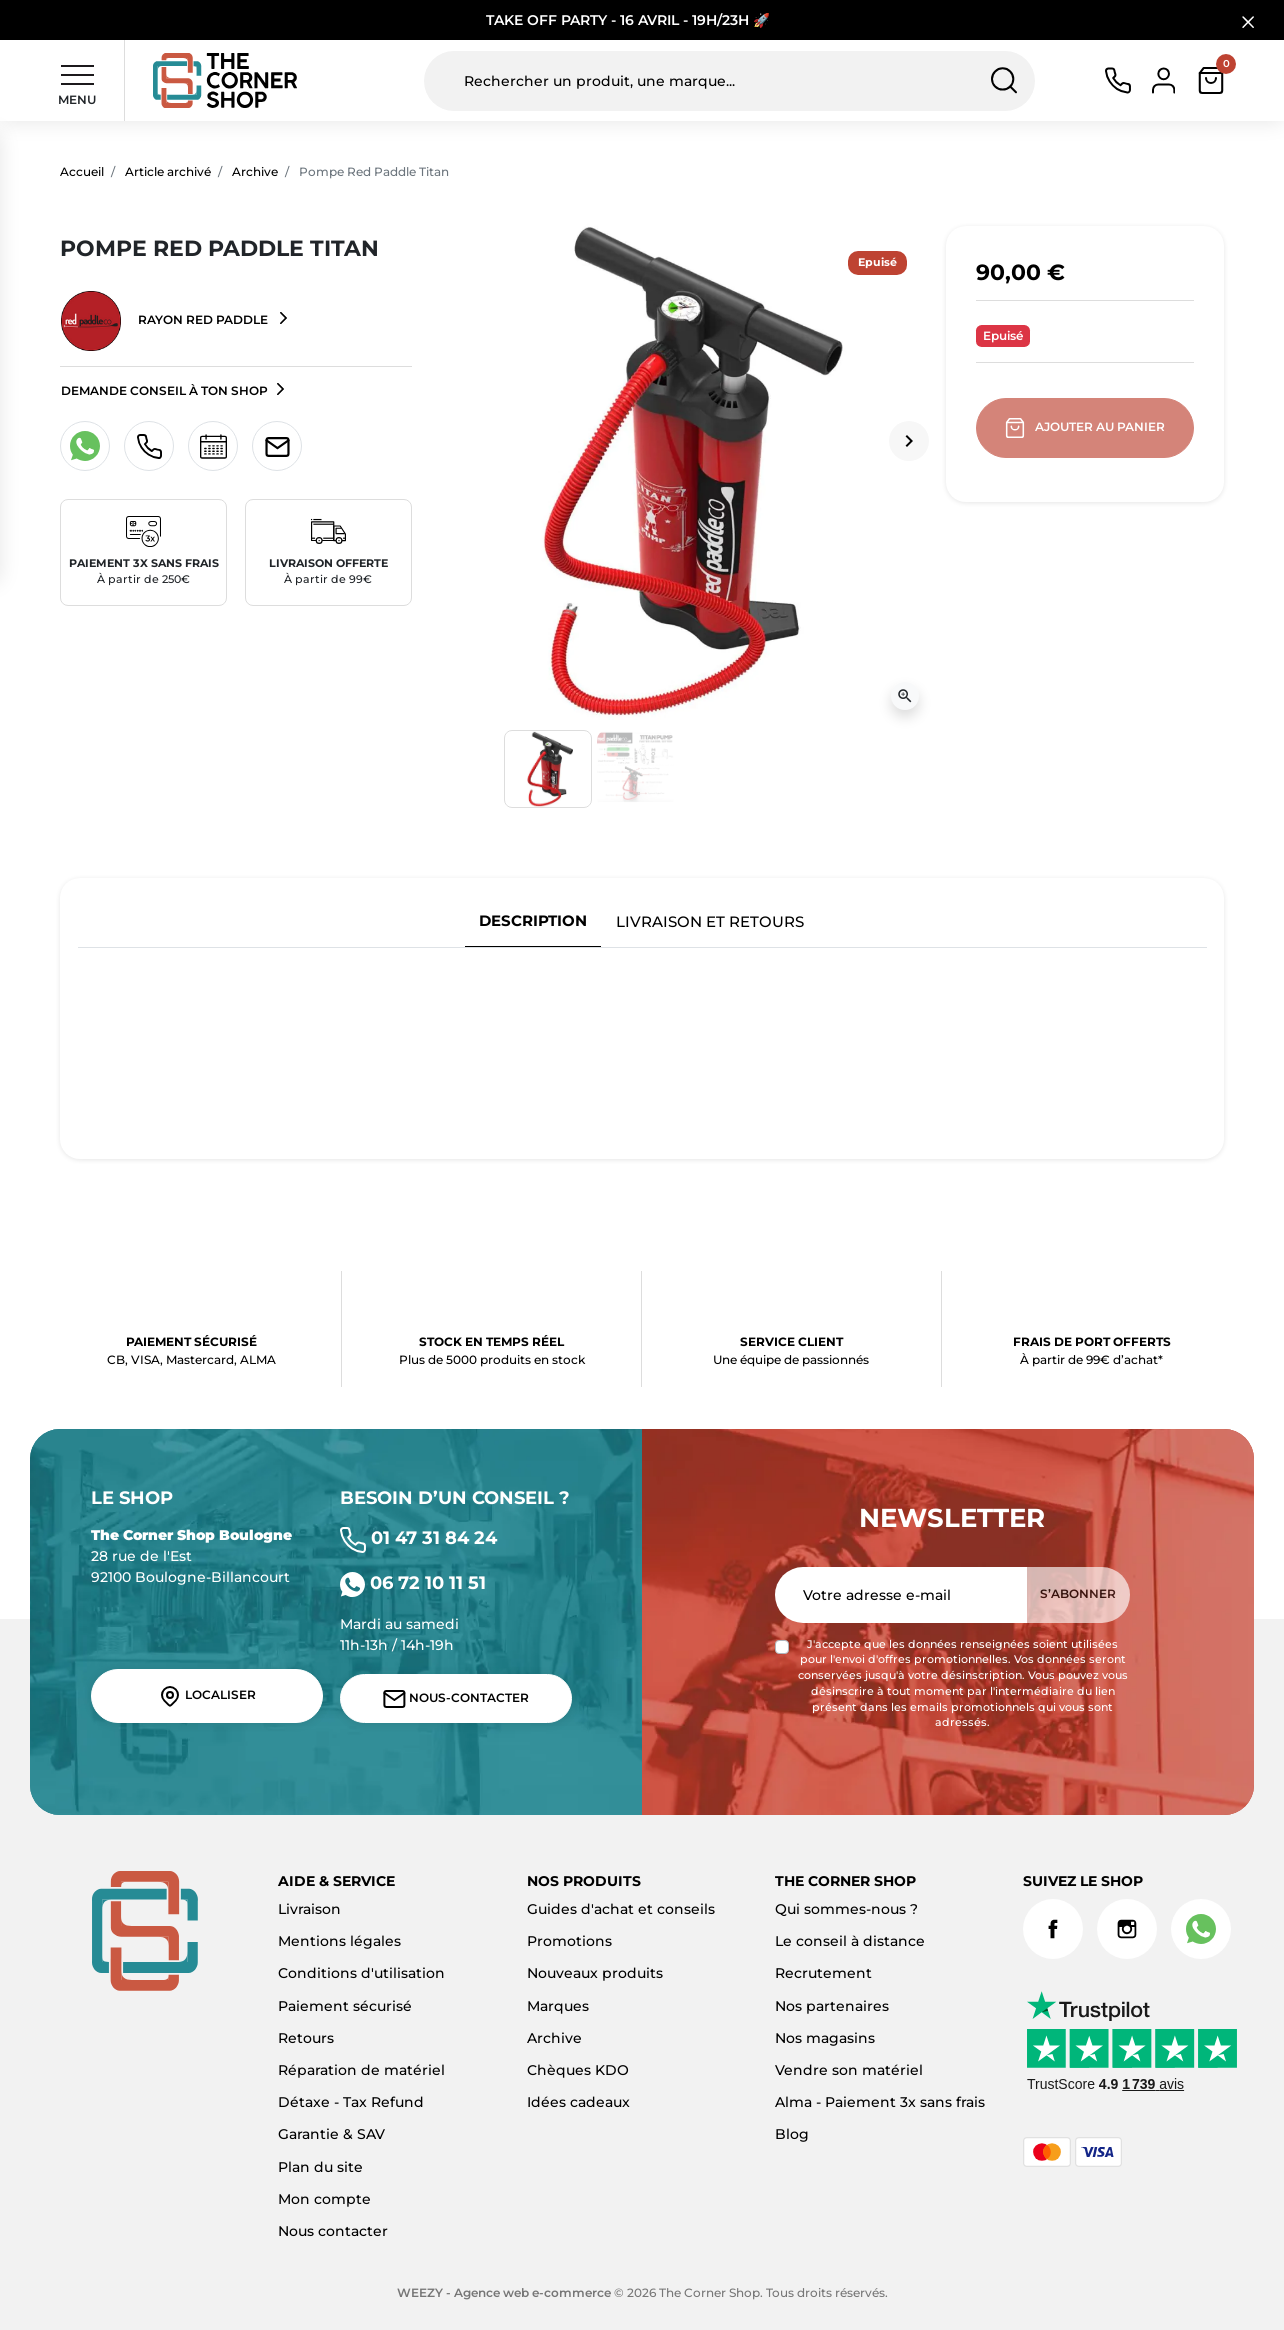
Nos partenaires (832, 2006)
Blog (792, 2134)
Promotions (569, 1941)
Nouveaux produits (595, 1973)
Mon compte (324, 2199)
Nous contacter (333, 2231)
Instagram (1127, 1929)
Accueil (82, 171)
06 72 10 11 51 (413, 1582)
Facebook (1053, 1929)
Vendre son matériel (849, 2070)
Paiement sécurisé (345, 2006)
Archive (255, 171)
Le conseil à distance (850, 1941)
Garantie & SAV (331, 2134)
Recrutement (823, 1973)
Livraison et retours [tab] (710, 921)
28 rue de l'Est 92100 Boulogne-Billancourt (191, 1556)
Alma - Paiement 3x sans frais (880, 2102)
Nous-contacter (456, 1699)
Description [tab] (533, 920)
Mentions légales (339, 1941)
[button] (1211, 80)
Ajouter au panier (1086, 428)
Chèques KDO (578, 2070)
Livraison (309, 1909)
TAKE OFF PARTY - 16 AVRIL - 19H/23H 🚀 (628, 20)
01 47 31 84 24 (418, 1537)
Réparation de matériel (361, 2070)
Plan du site (320, 2167)
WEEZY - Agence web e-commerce (504, 2292)
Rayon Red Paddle (166, 321)
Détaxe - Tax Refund (351, 2102)
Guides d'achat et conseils (621, 1909)
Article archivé (168, 171)
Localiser (207, 1696)
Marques (558, 2006)
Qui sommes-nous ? (846, 1909)
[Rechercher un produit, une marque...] (729, 81)
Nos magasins (825, 2038)
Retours (306, 2038)
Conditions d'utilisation (361, 1973)
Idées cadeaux (578, 2102)
